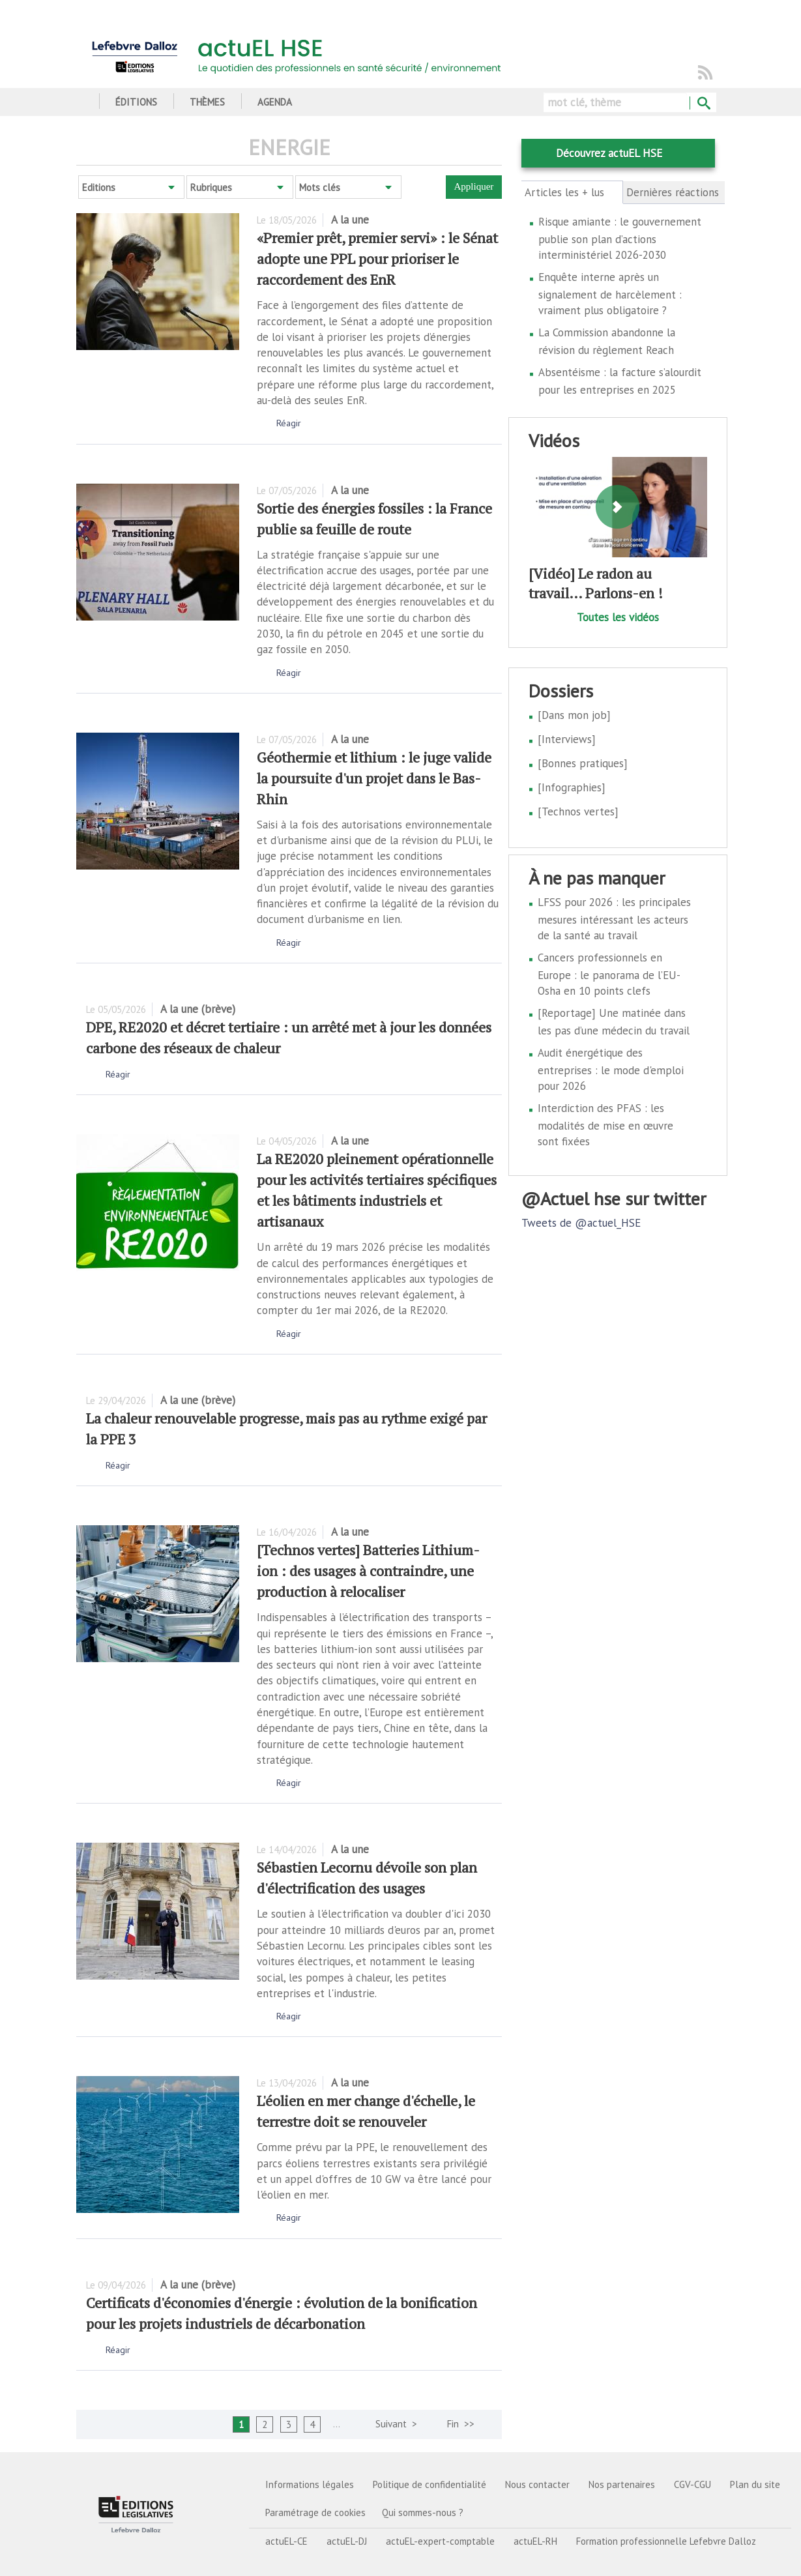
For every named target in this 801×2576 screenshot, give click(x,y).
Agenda (274, 102)
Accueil (81, 102)
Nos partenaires (622, 2484)
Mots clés (319, 187)
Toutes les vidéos (618, 617)
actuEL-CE (286, 2541)
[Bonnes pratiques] (583, 763)
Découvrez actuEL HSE (609, 153)
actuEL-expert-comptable (440, 2541)
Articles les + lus (572, 192)
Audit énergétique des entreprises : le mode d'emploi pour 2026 (611, 1069)
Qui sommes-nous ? (422, 2512)
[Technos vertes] (578, 811)
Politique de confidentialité (429, 2484)
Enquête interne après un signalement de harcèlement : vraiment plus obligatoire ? (610, 293)
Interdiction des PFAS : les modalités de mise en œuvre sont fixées (605, 1125)
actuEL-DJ (347, 2541)
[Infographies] (571, 787)
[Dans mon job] (574, 715)
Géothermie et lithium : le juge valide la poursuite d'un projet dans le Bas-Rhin (374, 778)
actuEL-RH (535, 2541)
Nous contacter (537, 2484)
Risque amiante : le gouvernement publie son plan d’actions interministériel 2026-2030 (619, 238)
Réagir (288, 423)
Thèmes (207, 102)
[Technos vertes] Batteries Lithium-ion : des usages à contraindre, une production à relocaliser (368, 1570)
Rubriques (211, 187)
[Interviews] (567, 739)
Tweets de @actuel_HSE (581, 1223)
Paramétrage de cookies (315, 2512)
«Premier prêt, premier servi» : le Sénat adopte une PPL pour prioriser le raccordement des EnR (377, 258)
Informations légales (309, 2484)
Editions (98, 187)
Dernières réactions (672, 192)
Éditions (136, 102)
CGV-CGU (692, 2484)
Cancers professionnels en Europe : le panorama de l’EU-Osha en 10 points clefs (609, 974)
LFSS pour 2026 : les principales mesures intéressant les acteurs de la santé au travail (614, 919)
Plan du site (755, 2484)
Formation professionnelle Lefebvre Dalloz (666, 2541)
